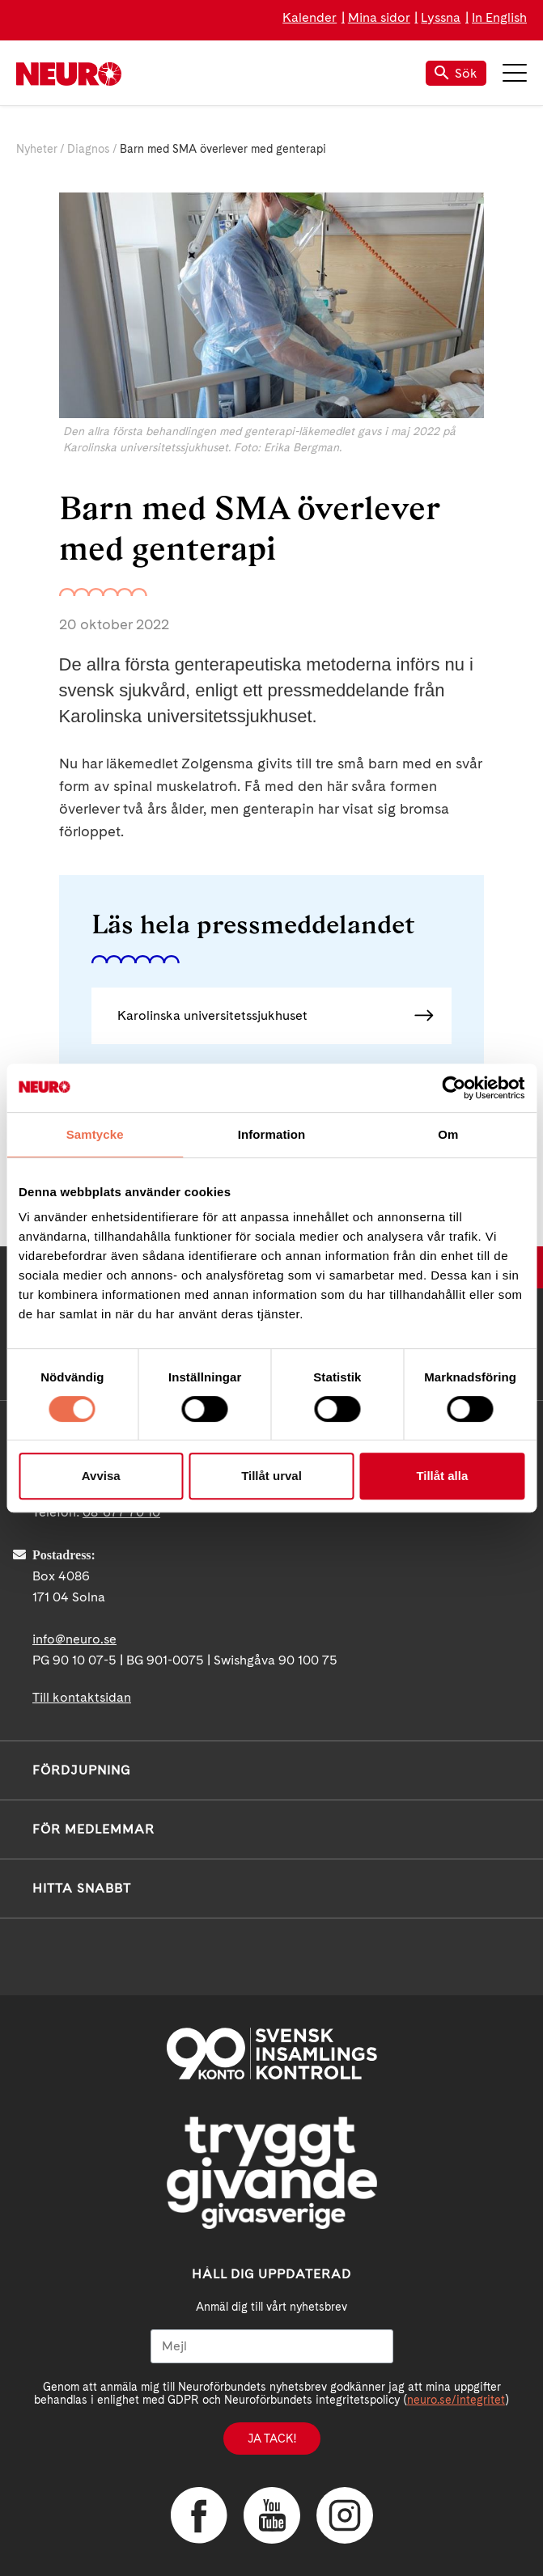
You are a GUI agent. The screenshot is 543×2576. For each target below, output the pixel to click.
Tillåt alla (442, 1476)
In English (499, 17)
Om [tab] (448, 1134)
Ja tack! (272, 2438)
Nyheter (36, 148)
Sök (456, 73)
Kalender (309, 17)
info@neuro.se (74, 1639)
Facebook (199, 2515)
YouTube (272, 2515)
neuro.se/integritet (456, 2399)
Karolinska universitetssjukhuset (212, 1015)
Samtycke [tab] (95, 1134)
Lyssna (440, 17)
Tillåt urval (271, 1476)
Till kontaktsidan (81, 1697)
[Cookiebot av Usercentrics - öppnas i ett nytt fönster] (453, 1088)
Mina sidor (379, 17)
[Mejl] (272, 2346)
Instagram (344, 2515)
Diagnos (88, 148)
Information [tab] (272, 1134)
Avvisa (101, 1476)
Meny (515, 73)
